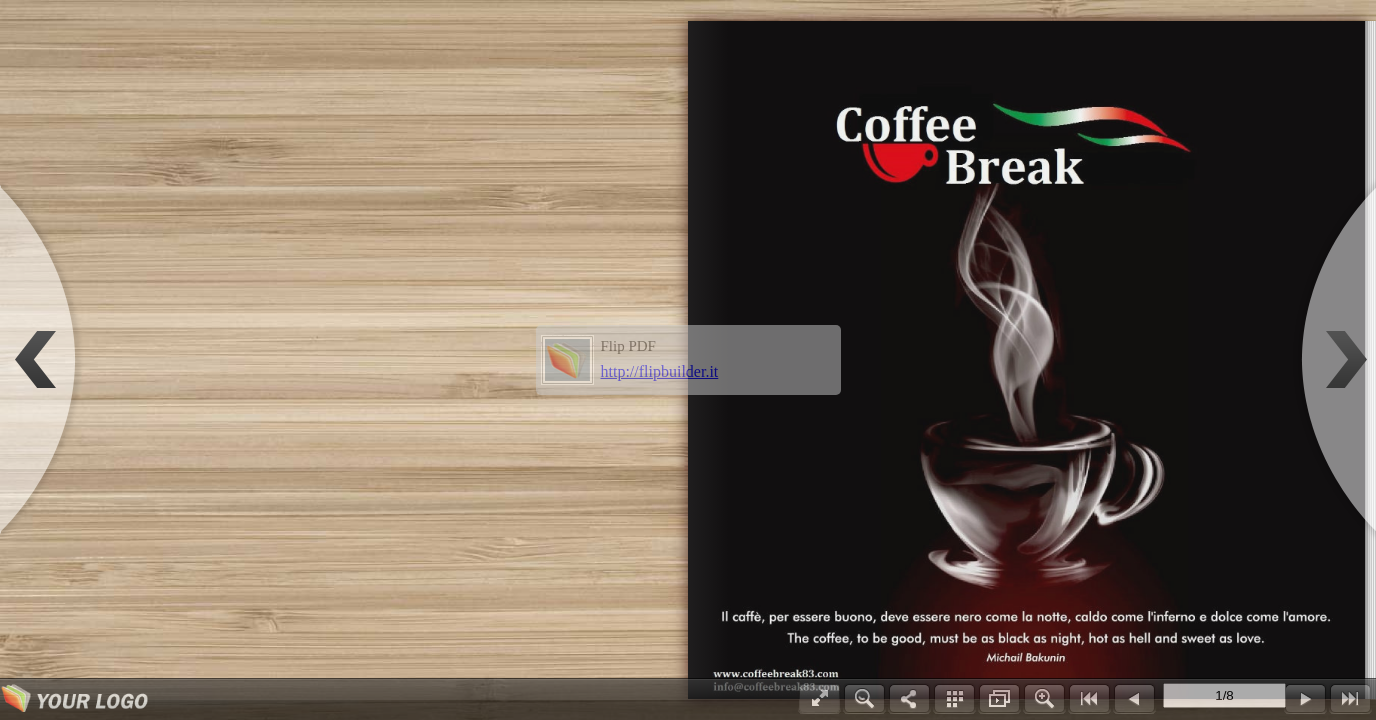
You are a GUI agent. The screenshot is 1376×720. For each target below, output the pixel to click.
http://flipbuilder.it (660, 371)
